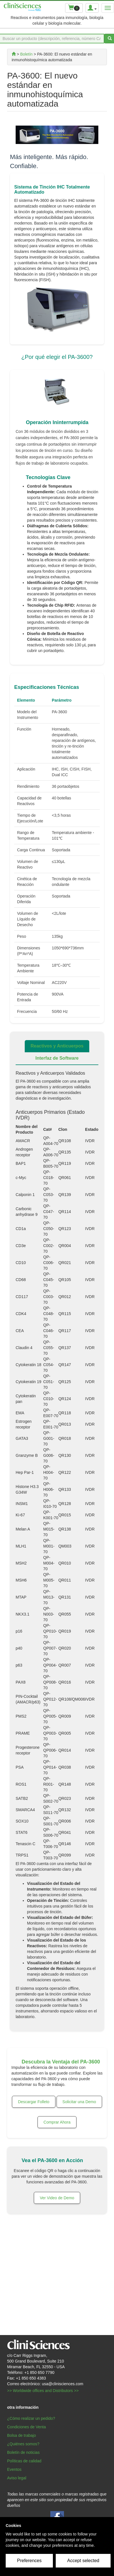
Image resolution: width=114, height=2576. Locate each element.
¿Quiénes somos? (23, 2444)
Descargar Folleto (33, 2101)
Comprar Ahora (57, 2122)
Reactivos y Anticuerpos (56, 1045)
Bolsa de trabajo (21, 2435)
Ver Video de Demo (57, 2198)
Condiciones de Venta (26, 2427)
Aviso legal (16, 2478)
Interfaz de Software (56, 1058)
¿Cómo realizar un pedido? (31, 2418)
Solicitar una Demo (79, 2101)
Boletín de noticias (23, 2452)
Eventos (14, 2469)
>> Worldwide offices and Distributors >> (43, 2390)
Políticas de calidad (24, 2461)
